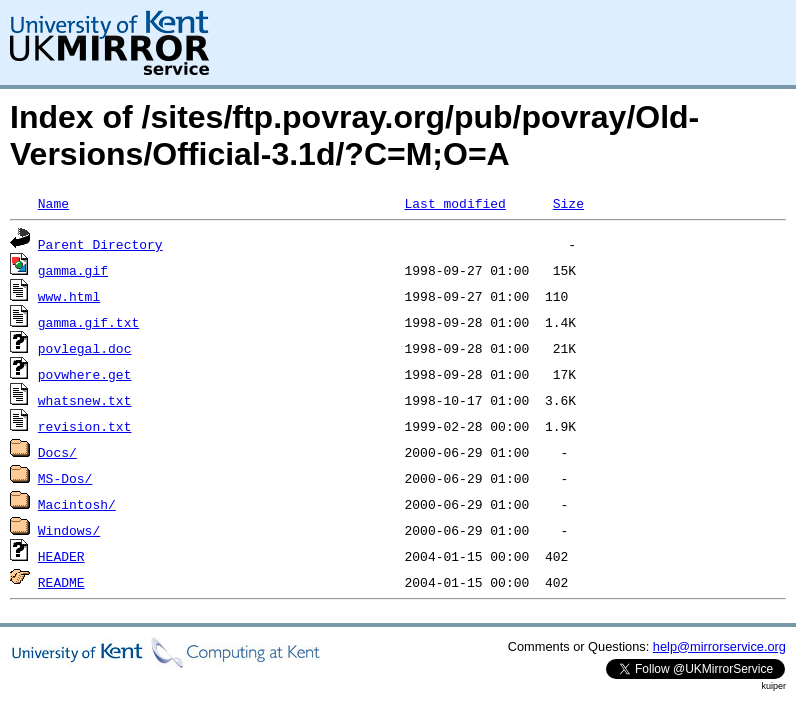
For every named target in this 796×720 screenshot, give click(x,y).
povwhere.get (85, 374)
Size (568, 203)
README (61, 582)
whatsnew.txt (85, 400)
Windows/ (69, 530)
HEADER (61, 556)
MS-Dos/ (65, 478)
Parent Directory (100, 244)
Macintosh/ (77, 504)
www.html (69, 296)
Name (53, 203)
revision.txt (85, 426)
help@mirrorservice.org (719, 646)
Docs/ (57, 452)
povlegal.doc (85, 348)
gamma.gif (73, 270)
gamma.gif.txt (88, 322)
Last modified (454, 203)
